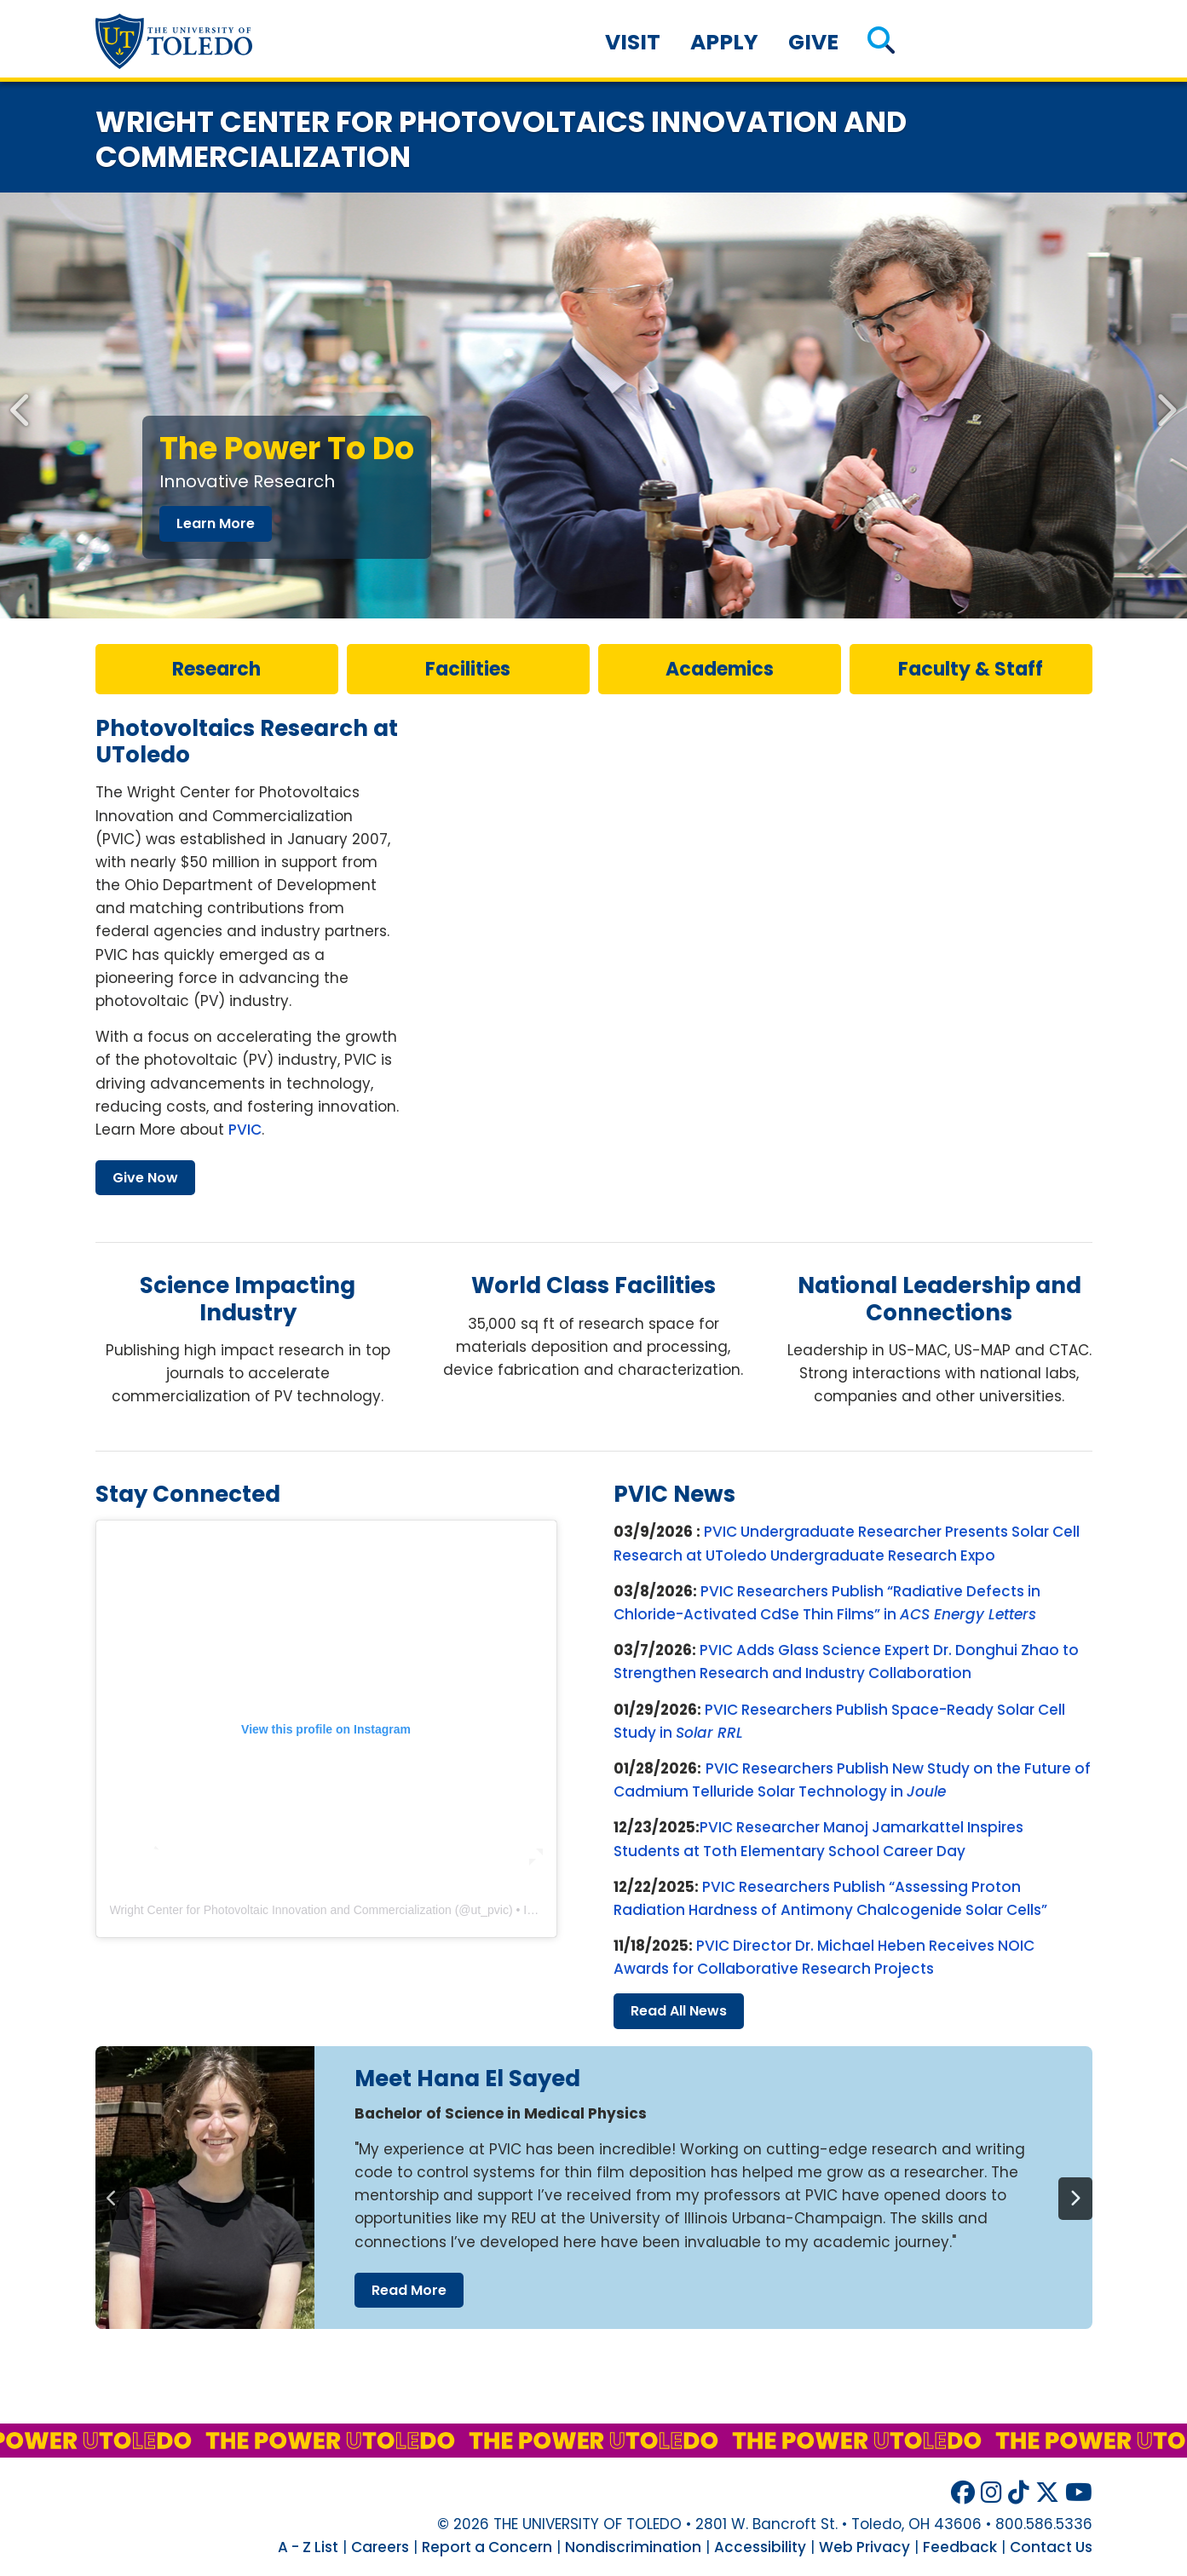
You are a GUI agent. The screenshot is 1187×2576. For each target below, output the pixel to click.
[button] (880, 42)
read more (409, 2290)
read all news (679, 2011)
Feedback (960, 2547)
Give (813, 42)
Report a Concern (487, 2547)
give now (145, 1177)
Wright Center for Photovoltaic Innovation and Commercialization (281, 1910)
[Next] (1075, 2198)
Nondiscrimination (633, 2547)
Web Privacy (864, 2547)
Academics (720, 669)
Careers (380, 2547)
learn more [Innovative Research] (215, 523)
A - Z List (308, 2547)
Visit (632, 42)
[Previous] (112, 2198)
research (216, 669)
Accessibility (760, 2547)
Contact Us (1051, 2547)
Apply (724, 42)
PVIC (245, 1129)
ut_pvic (490, 1910)
